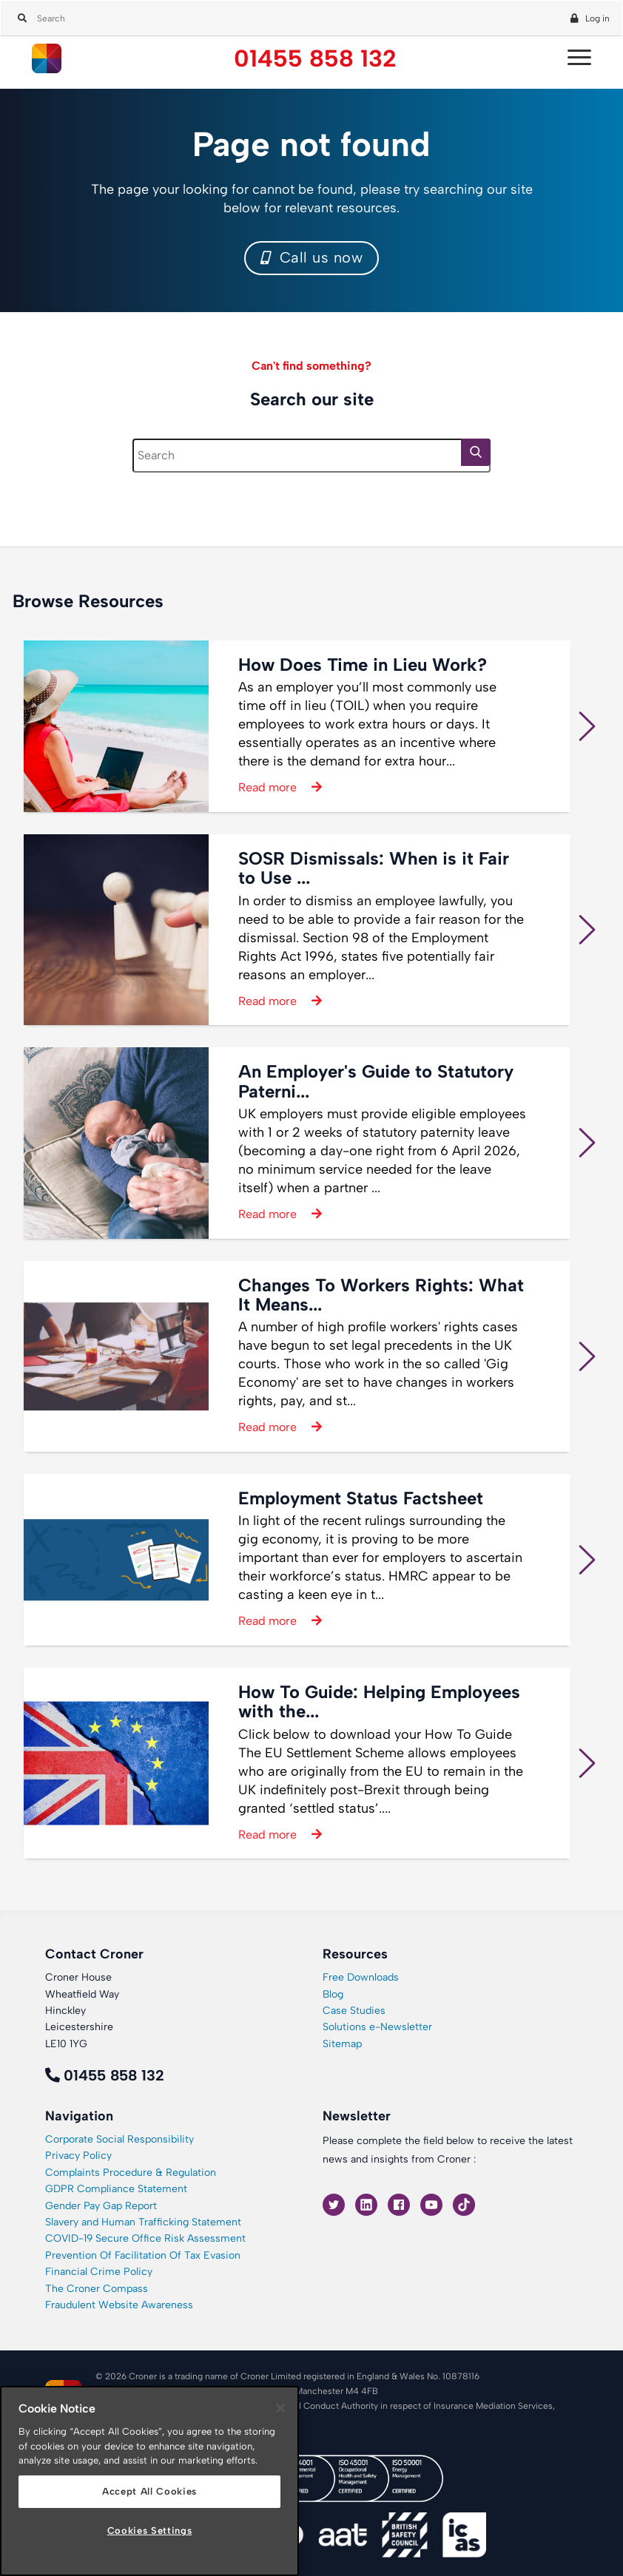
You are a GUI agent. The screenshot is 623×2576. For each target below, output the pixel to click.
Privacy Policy (78, 2155)
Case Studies (354, 2010)
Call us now (311, 257)
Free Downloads (361, 1977)
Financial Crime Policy (98, 2271)
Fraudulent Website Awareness (119, 2305)
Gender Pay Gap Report (101, 2206)
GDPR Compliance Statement (116, 2189)
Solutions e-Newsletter (377, 2027)
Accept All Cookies (149, 2491)
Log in (597, 18)
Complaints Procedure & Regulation (130, 2172)
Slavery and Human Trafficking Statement (143, 2222)
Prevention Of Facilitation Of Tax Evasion (142, 2255)
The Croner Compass (96, 2288)
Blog (333, 1994)
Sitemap (342, 2044)
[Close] (280, 2408)
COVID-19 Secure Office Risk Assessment (145, 2238)
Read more (267, 787)
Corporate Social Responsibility (119, 2139)
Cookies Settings (149, 2530)
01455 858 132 (315, 59)
